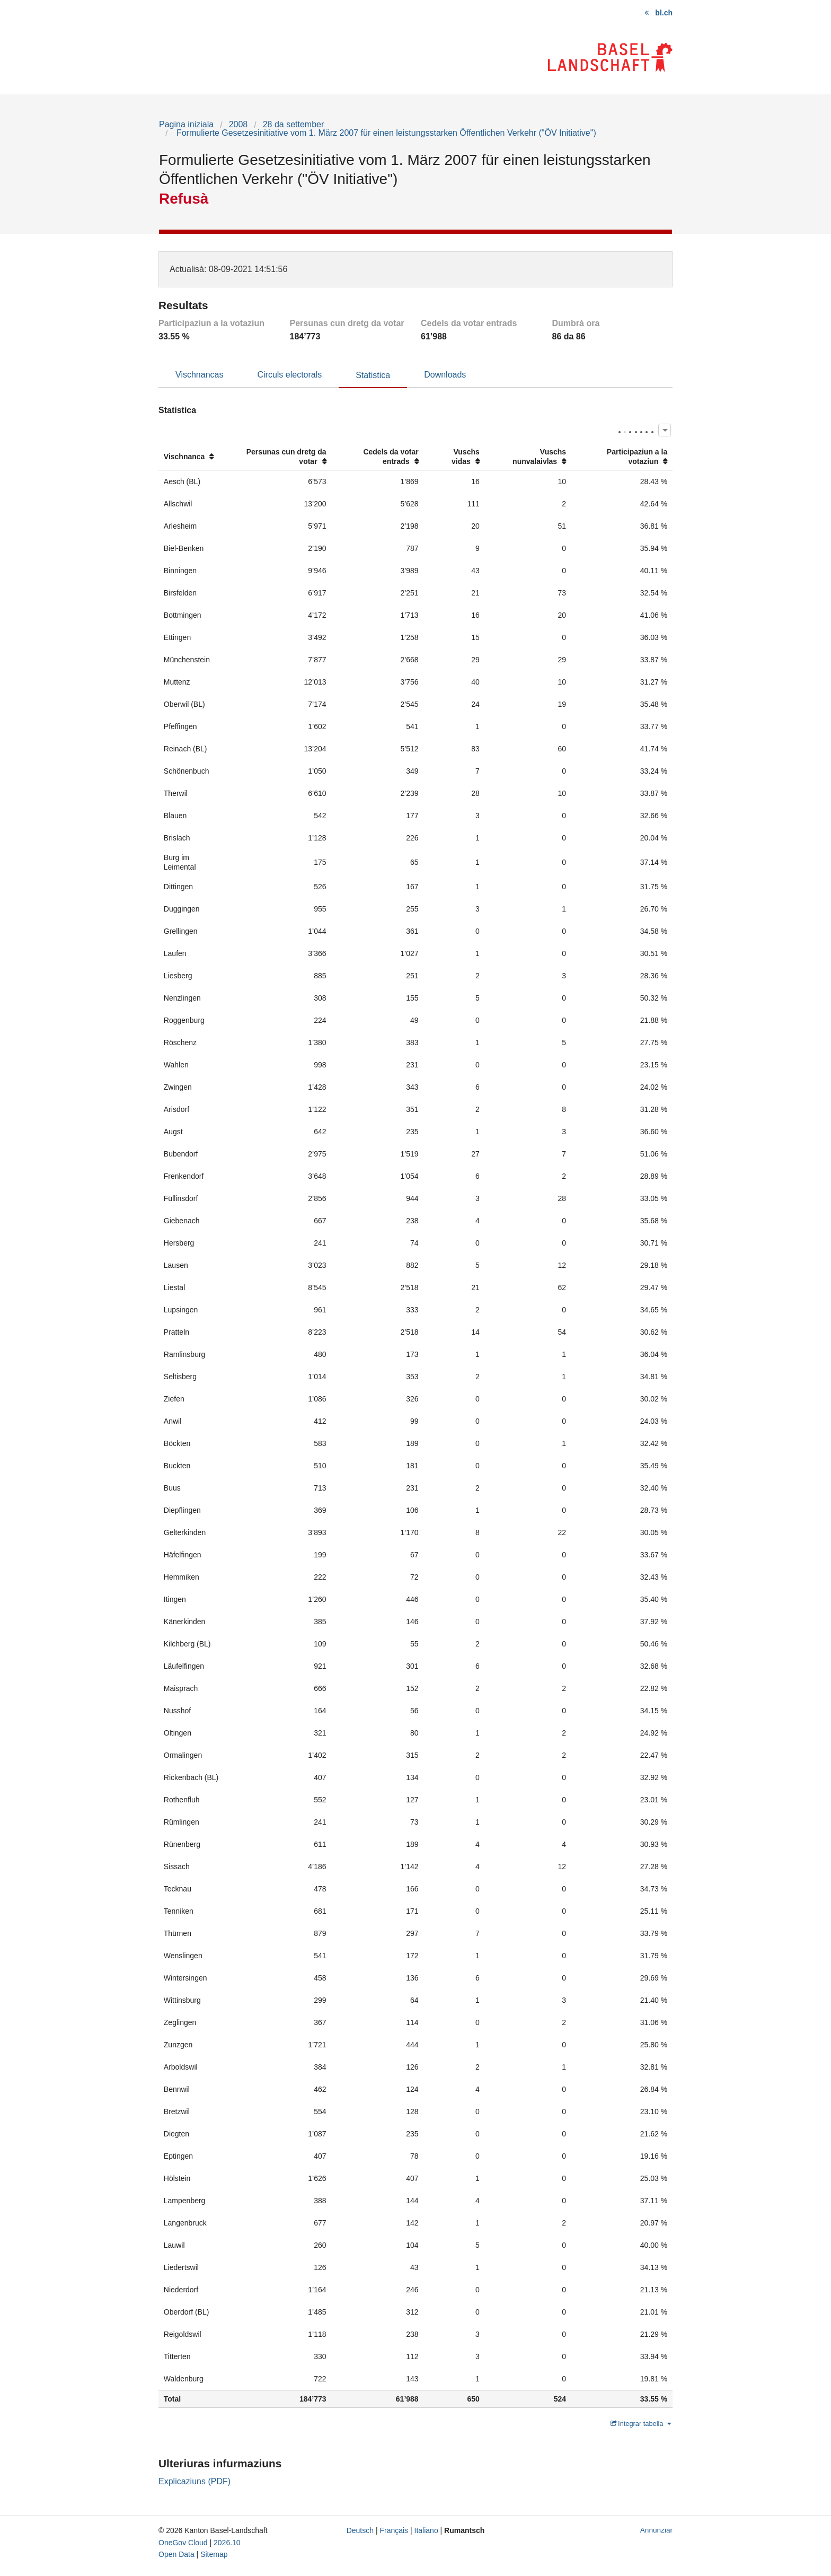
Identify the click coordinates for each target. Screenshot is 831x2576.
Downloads (445, 374)
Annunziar (656, 2530)
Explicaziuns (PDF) (194, 2481)
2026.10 (227, 2542)
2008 (238, 124)
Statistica (373, 375)
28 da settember (293, 124)
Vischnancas (199, 374)
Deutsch (360, 2530)
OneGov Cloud (183, 2542)
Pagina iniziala (186, 124)
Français (393, 2530)
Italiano (426, 2530)
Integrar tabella (641, 2424)
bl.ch (664, 12)
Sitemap (213, 2554)
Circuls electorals (289, 374)
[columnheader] (192, 456)
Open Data (176, 2554)
